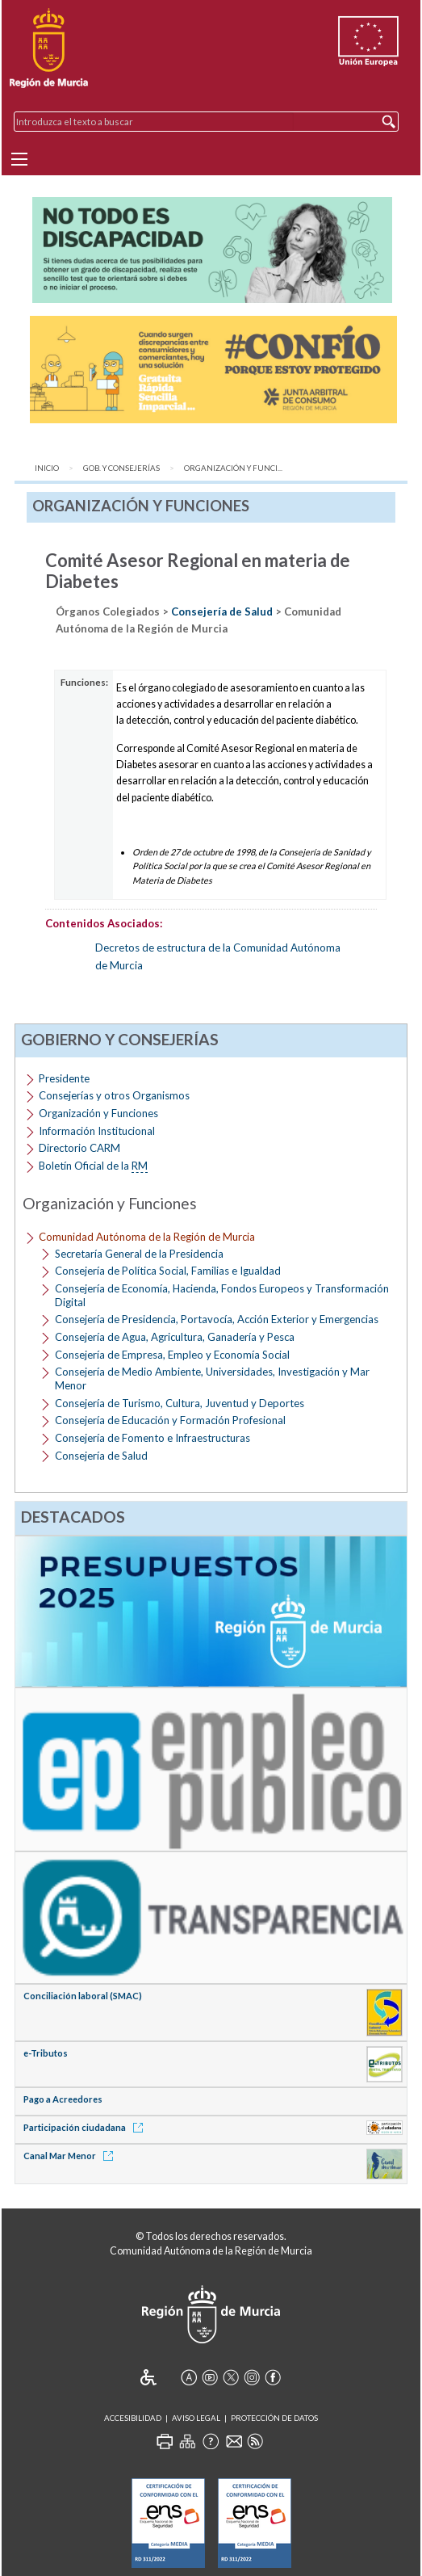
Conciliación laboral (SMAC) (82, 1995)
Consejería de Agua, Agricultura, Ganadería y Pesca (175, 1336)
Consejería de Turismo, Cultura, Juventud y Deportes (179, 1403)
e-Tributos (45, 2053)
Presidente (64, 1078)
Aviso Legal (196, 2418)
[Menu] (19, 159)
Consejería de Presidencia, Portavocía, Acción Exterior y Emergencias (216, 1319)
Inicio (47, 468)
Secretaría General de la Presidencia (139, 1253)
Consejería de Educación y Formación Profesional (170, 1420)
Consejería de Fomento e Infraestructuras (152, 1437)
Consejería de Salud (222, 611)
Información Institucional (97, 1130)
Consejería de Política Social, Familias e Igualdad (168, 1270)
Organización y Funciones (98, 1113)
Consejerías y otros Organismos (114, 1095)
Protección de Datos (274, 2418)
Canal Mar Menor (71, 2155)
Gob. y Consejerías (121, 468)
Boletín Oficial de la (93, 1166)
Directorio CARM (79, 1147)
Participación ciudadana (85, 2127)
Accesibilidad (132, 2418)
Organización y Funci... (233, 468)
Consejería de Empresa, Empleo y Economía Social (172, 1354)
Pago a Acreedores (62, 2099)
